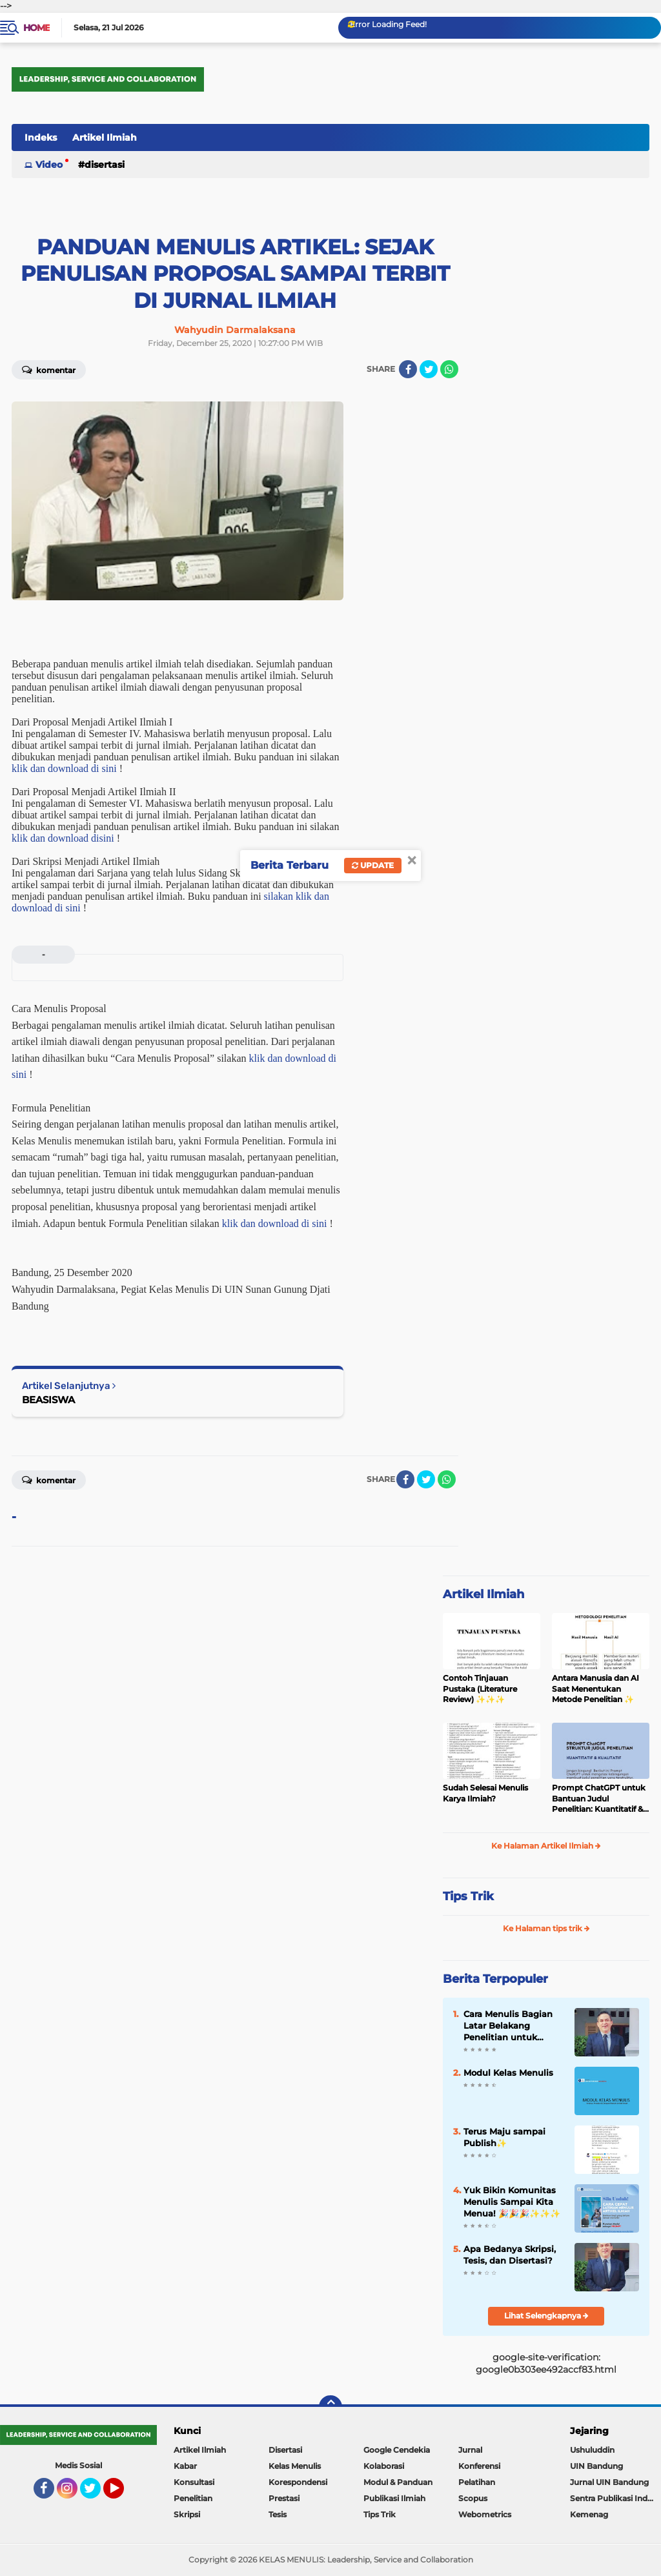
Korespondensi (298, 2482)
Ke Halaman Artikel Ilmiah (546, 1846)
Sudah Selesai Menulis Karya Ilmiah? (485, 1793)
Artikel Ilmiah (104, 137)
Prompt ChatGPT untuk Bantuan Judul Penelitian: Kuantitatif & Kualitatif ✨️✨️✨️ (599, 1799)
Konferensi (479, 2466)
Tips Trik (468, 1896)
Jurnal (470, 2450)
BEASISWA (48, 1400)
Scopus (472, 2498)
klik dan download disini (63, 838)
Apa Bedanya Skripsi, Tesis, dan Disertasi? (509, 2255)
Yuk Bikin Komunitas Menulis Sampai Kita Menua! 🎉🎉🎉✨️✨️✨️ (511, 2201)
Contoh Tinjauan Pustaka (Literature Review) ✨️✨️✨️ (480, 1689)
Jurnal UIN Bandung (609, 2482)
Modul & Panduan (397, 2482)
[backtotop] (330, 2407)
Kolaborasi (383, 2466)
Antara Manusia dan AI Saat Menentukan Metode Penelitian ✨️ (595, 1689)
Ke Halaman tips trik (546, 1928)
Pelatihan (476, 2482)
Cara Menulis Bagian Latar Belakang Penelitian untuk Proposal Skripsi (508, 2026)
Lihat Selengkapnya (546, 2315)
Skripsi (187, 2514)
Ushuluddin (592, 2450)
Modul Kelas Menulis (508, 2072)
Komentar (49, 369)
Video (49, 164)
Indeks (41, 137)
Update (373, 865)
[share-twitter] (429, 369)
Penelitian (193, 2498)
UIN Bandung (596, 2466)
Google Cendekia (396, 2450)
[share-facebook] (408, 369)
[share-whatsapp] (449, 369)
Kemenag (589, 2514)
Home (36, 28)
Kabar (185, 2466)
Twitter (96, 2494)
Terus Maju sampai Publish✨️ (504, 2137)
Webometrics (484, 2514)
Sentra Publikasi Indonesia (615, 2498)
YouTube (122, 2494)
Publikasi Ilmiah (394, 2498)
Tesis (278, 2514)
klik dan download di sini (64, 768)
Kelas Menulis (295, 2466)
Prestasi (284, 2498)
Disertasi (105, 164)
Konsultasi (194, 2482)
